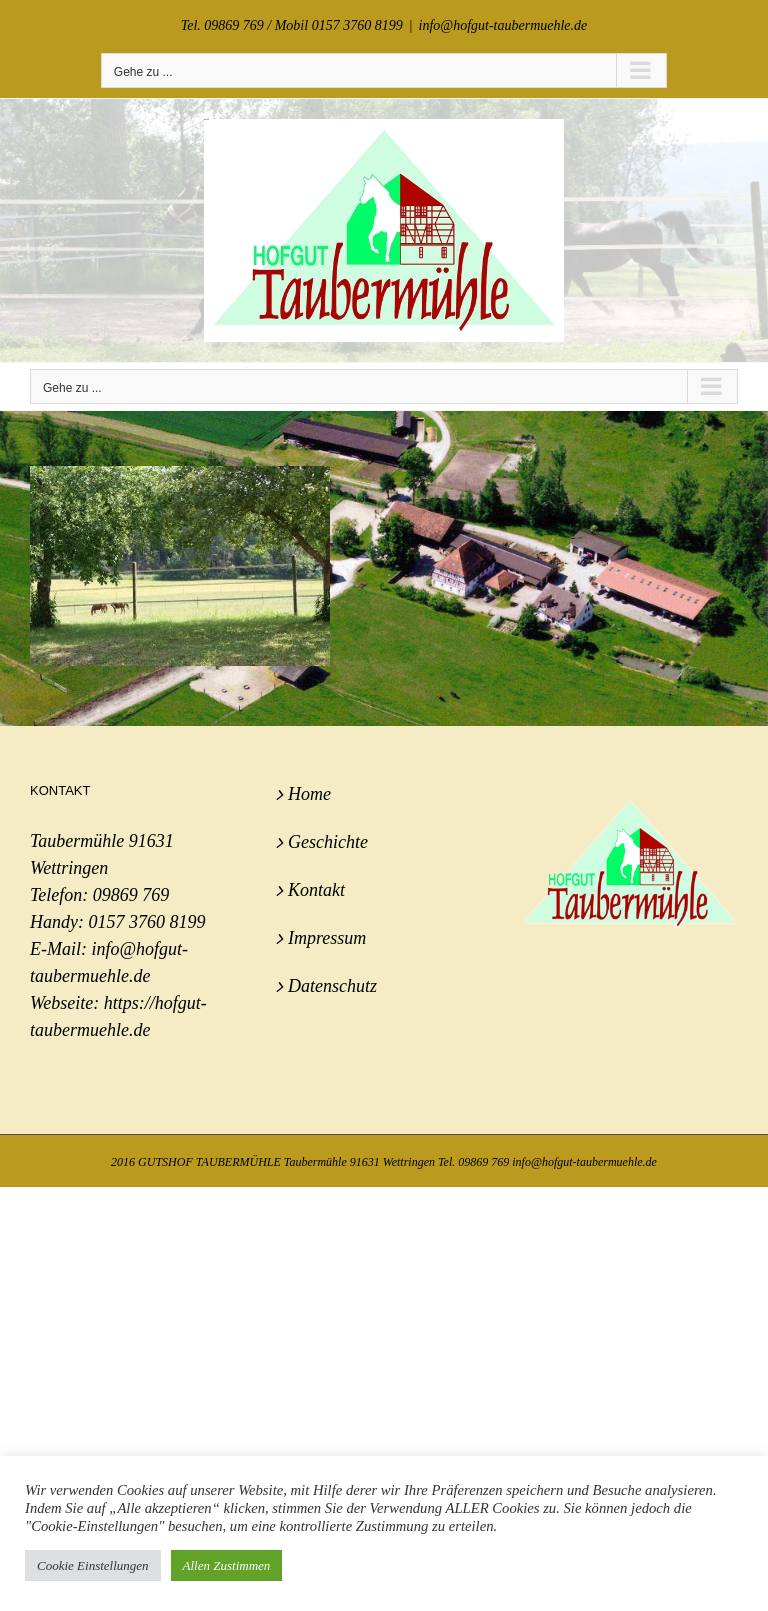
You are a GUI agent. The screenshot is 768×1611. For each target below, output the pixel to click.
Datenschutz (332, 986)
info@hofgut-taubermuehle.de (503, 25)
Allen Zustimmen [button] (227, 1565)
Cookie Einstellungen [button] (93, 1565)
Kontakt (316, 890)
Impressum (327, 938)
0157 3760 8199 (146, 922)
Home (309, 794)
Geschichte (328, 842)
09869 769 (131, 895)
